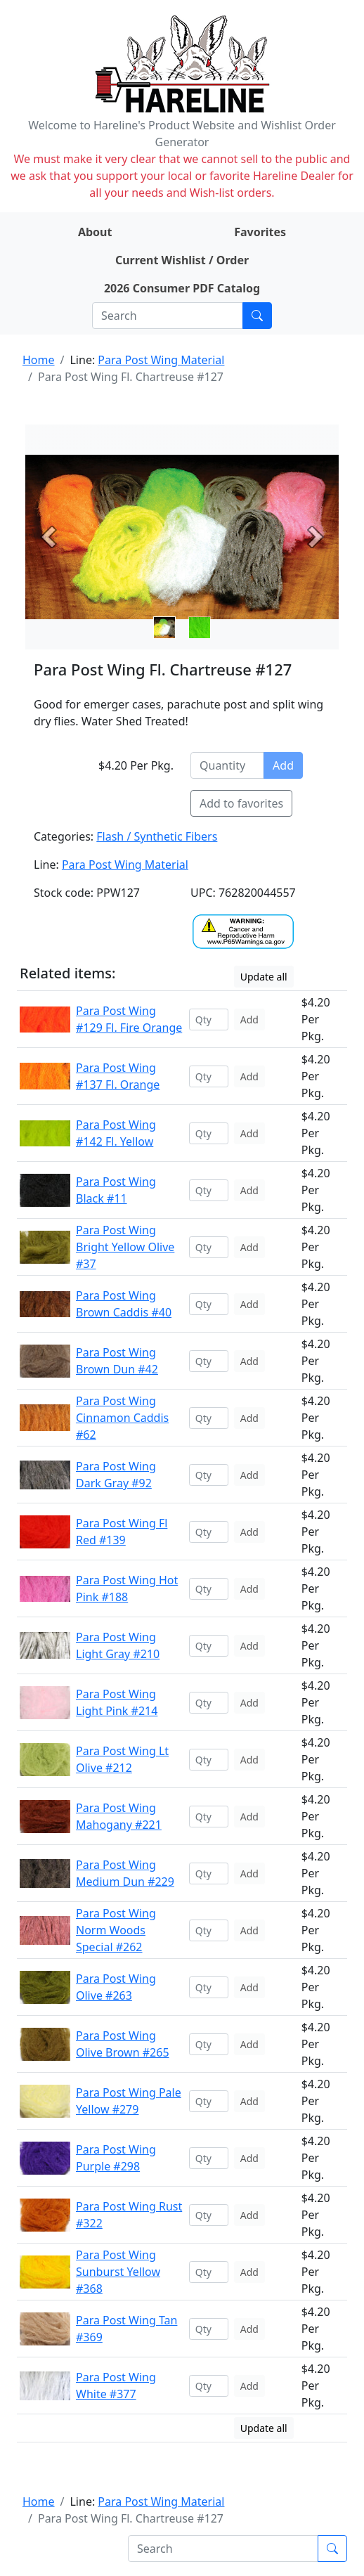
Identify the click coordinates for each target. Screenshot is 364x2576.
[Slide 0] (164, 627)
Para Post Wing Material (161, 360)
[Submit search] (257, 315)
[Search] (167, 315)
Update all (263, 976)
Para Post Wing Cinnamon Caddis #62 (122, 1417)
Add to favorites (241, 803)
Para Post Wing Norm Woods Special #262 (116, 1930)
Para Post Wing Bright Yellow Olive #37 (125, 1246)
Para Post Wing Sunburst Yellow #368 (118, 2271)
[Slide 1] (199, 627)
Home (38, 360)
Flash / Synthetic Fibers (156, 836)
